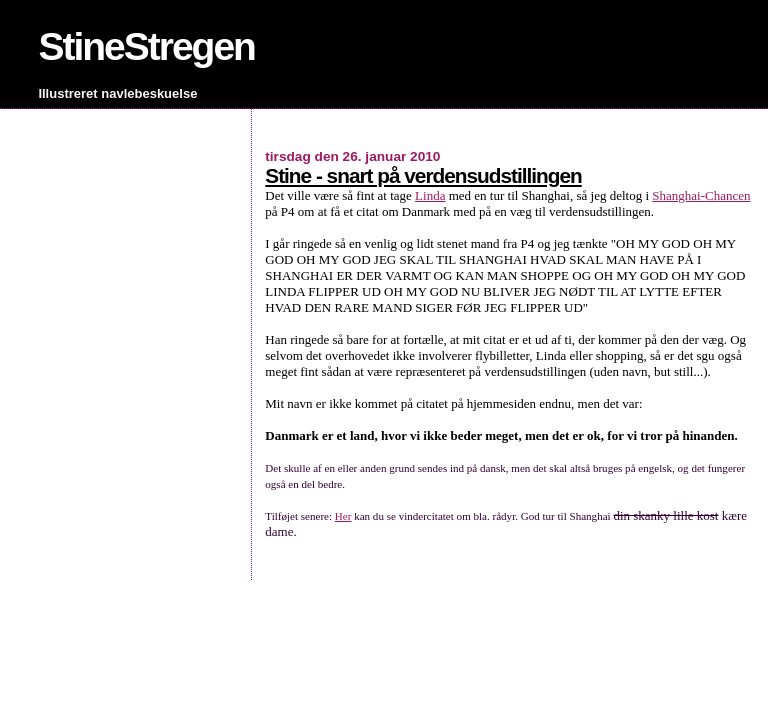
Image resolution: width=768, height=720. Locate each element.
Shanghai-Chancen (701, 195)
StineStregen (146, 46)
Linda (430, 195)
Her (343, 516)
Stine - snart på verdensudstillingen (423, 175)
